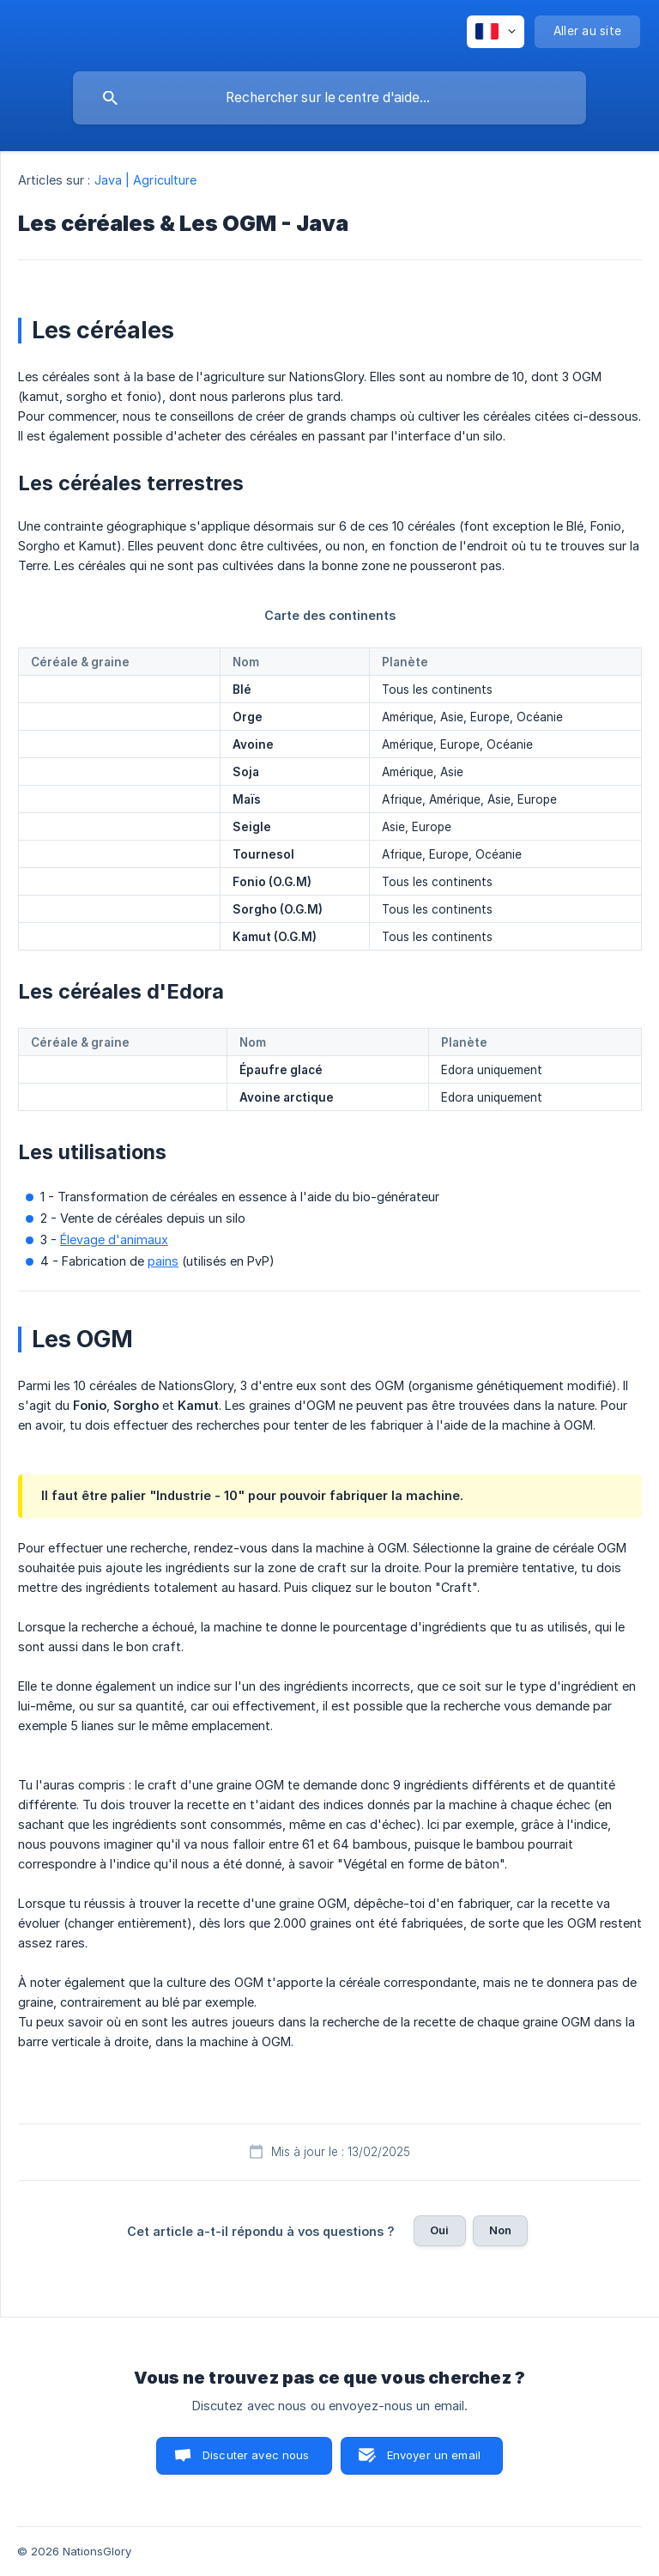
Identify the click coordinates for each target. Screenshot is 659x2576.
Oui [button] (439, 2230)
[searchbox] (329, 98)
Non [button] (500, 2230)
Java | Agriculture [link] (145, 180)
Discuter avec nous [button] (256, 2455)
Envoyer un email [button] (434, 2455)
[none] (495, 31)
